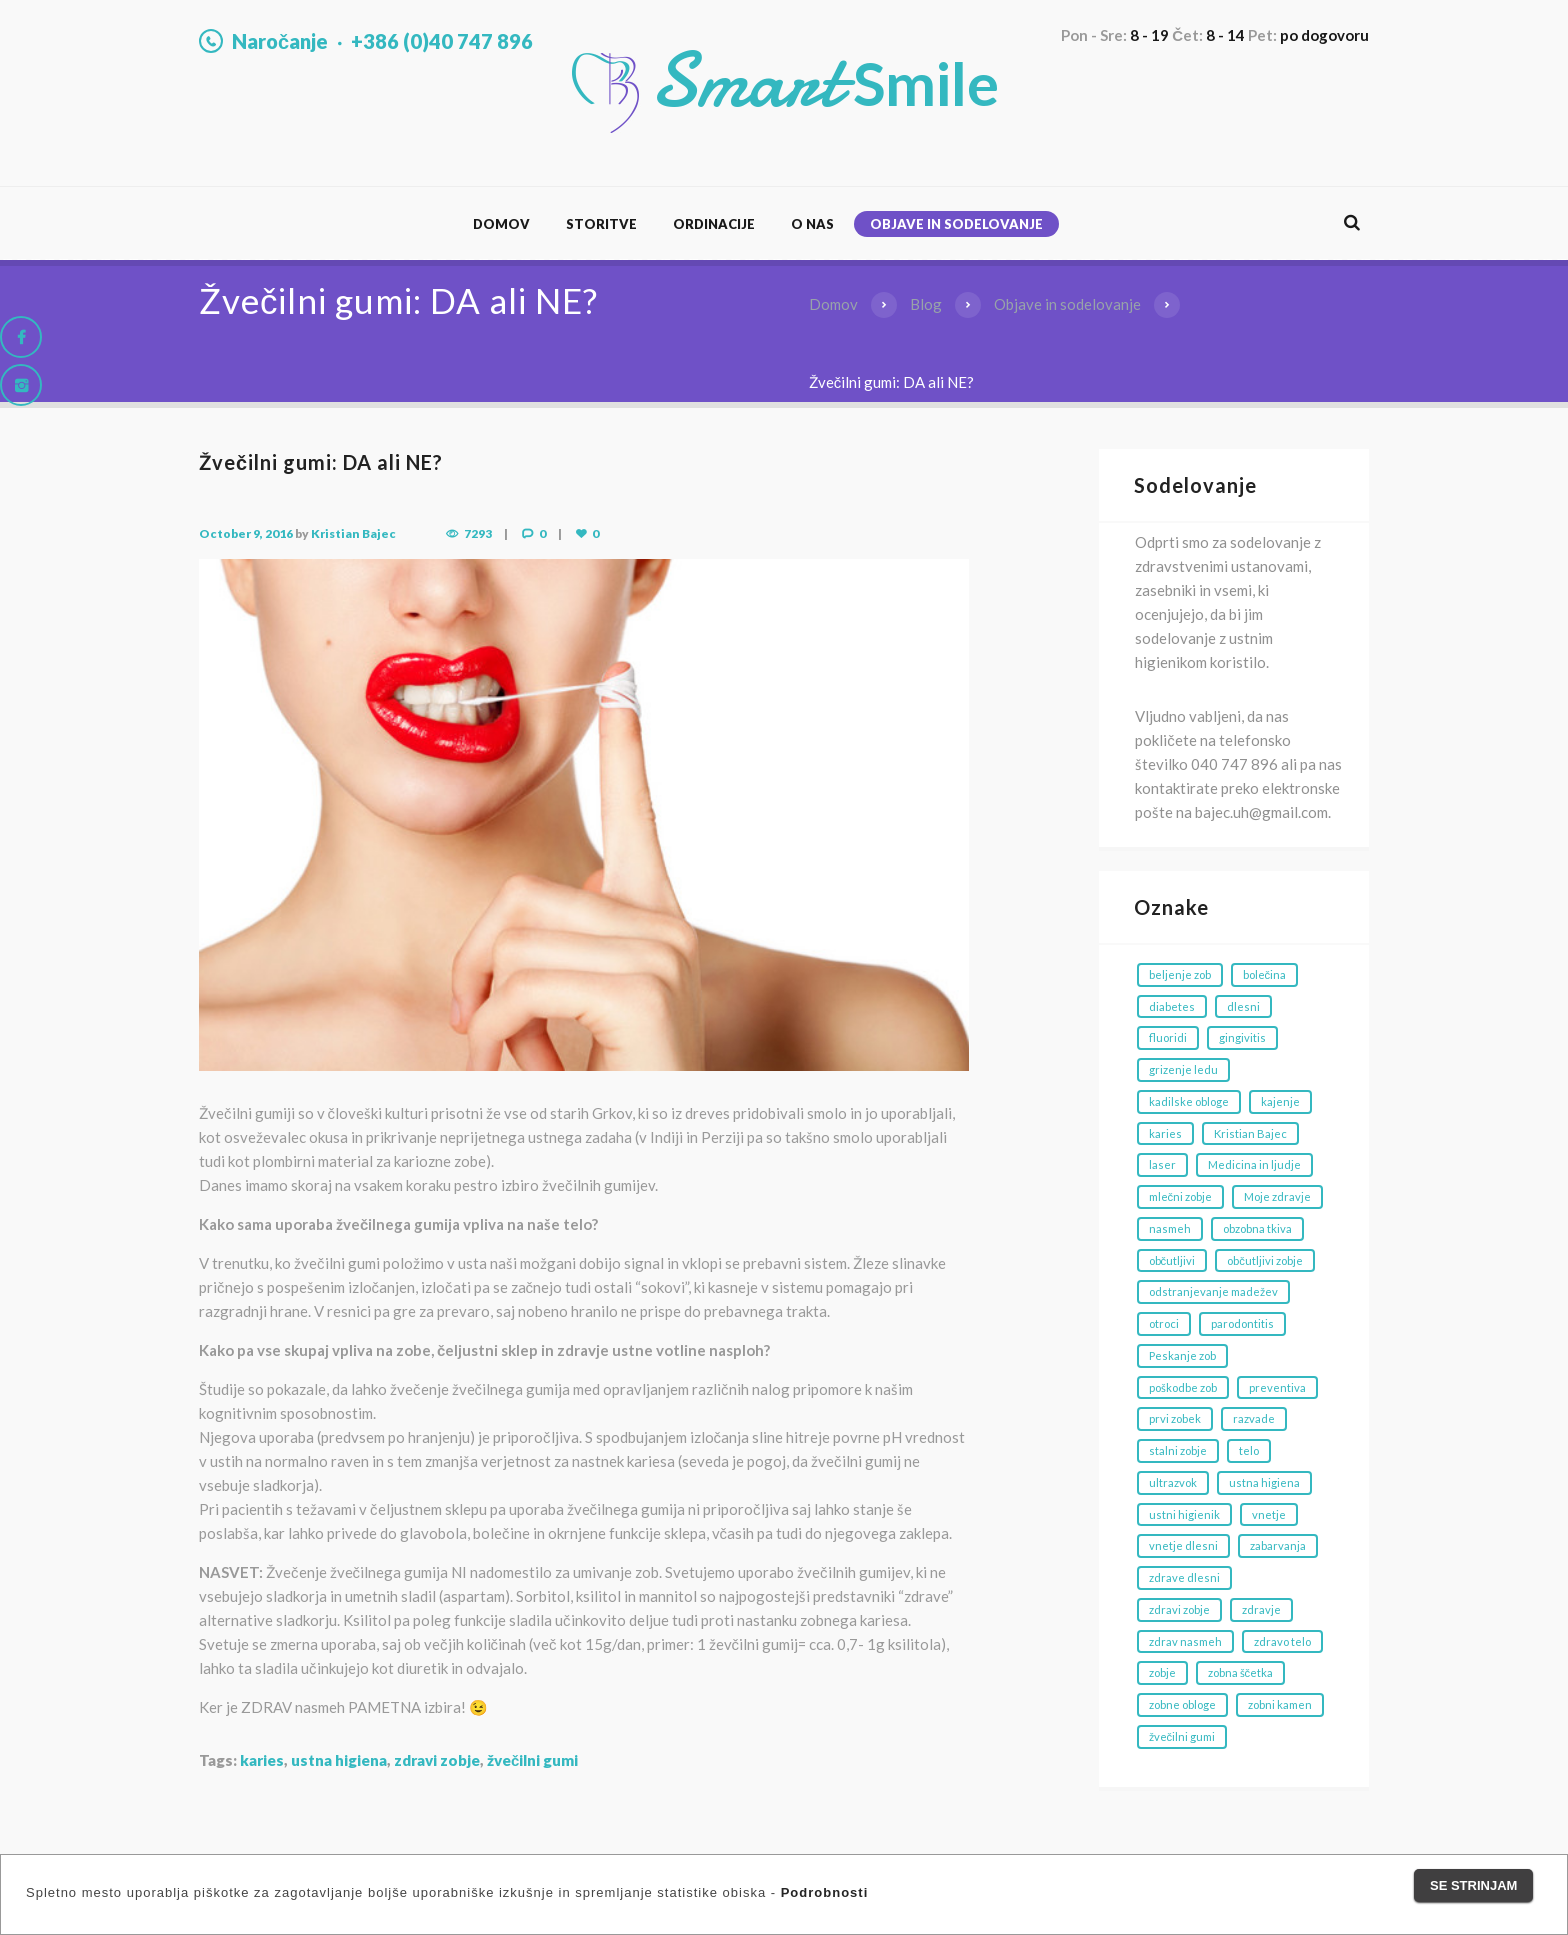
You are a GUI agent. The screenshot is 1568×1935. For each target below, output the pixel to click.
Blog (926, 304)
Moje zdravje (1277, 1196)
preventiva (1277, 1387)
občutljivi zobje (1265, 1260)
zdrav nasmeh (1185, 1641)
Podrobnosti (825, 1892)
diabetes (1172, 1006)
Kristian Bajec (353, 533)
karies (262, 1760)
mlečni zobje (1181, 1196)
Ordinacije (714, 224)
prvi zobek (1175, 1418)
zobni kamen (1280, 1704)
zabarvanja (1278, 1545)
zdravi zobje (437, 1760)
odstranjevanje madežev (1213, 1291)
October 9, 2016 (246, 533)
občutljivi (1172, 1260)
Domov (501, 224)
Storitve (601, 224)
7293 (478, 533)
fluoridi (1168, 1037)
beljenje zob (1180, 974)
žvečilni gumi (532, 1760)
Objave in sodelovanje (956, 224)
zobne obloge (1182, 1704)
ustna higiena (339, 1760)
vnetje (1269, 1514)
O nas (812, 224)
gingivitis (1242, 1037)
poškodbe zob (1183, 1387)
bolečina (1265, 974)
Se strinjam (1473, 1885)
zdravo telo (1282, 1641)
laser (1162, 1164)
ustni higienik (1184, 1514)
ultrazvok (1173, 1482)
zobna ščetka (1241, 1672)
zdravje (1261, 1609)
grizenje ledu (1183, 1069)
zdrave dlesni (1184, 1577)
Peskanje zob (1182, 1355)
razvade (1254, 1418)
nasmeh (1170, 1228)
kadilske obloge (1189, 1101)
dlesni (1243, 1006)
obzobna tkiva (1257, 1228)
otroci (1164, 1323)
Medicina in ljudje (1254, 1164)
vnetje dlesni (1183, 1545)
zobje (1162, 1672)
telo (1249, 1450)
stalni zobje (1178, 1450)
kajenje (1280, 1101)
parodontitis (1242, 1323)
